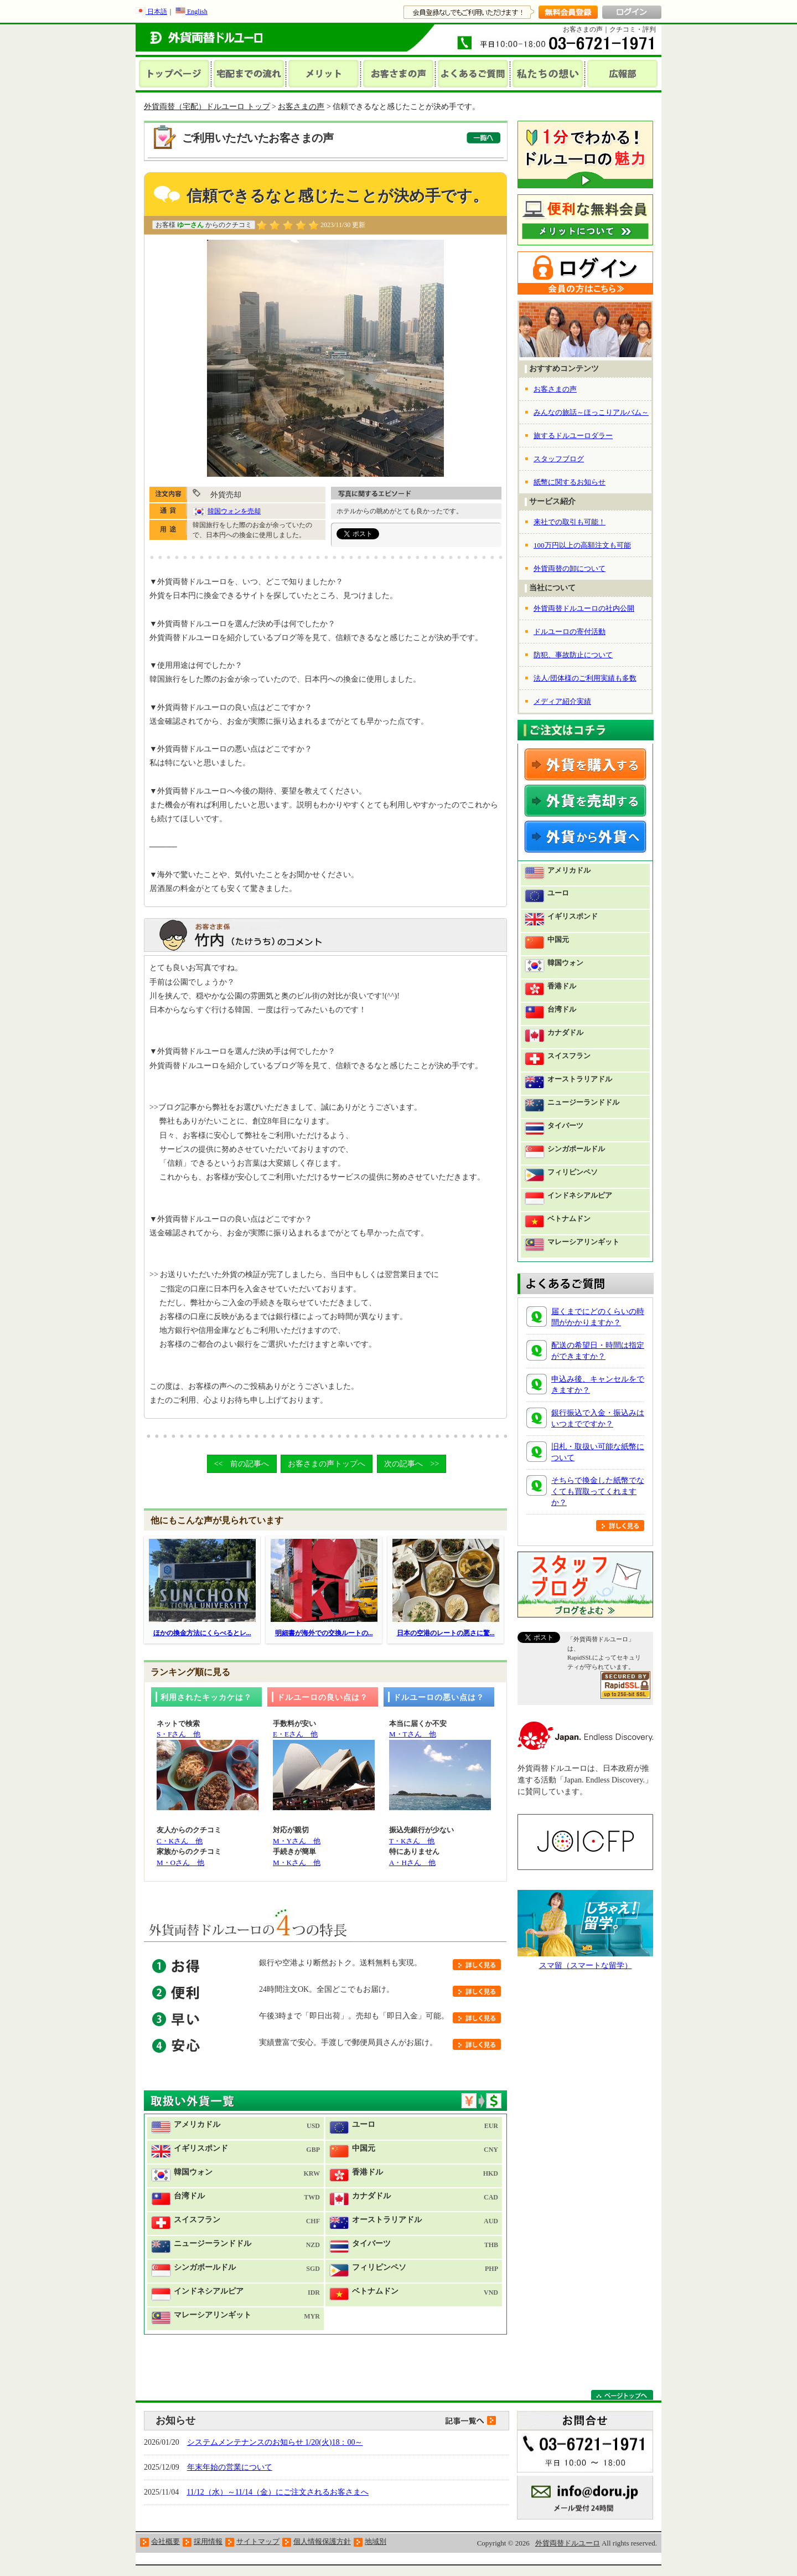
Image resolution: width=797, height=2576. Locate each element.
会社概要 (165, 2541)
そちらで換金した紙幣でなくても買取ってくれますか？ (597, 1491)
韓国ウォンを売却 (234, 511)
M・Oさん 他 (180, 1862)
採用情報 (208, 2541)
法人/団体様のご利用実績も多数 (585, 678)
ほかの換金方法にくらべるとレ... (202, 1633)
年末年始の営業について (229, 2467)
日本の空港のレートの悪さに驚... (446, 1633)
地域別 (375, 2541)
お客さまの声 (301, 106)
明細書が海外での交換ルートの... (324, 1633)
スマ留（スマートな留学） (585, 1965)
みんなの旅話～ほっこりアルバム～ (591, 412)
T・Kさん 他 (411, 1841)
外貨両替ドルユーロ (567, 2543)
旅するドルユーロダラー (573, 435)
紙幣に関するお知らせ (569, 482)
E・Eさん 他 (295, 1734)
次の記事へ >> (411, 1464)
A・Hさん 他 (412, 1862)
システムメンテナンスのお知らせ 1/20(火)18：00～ (275, 2442)
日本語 (151, 12)
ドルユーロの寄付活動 (569, 631)
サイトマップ (258, 2541)
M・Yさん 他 (296, 1841)
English (191, 12)
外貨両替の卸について (569, 568)
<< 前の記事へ (242, 1464)
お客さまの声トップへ (326, 1464)
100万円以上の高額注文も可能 (582, 545)
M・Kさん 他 (296, 1862)
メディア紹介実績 (562, 701)
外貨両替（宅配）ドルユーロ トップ (207, 106)
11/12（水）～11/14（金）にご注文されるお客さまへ (278, 2492)
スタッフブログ (559, 459)
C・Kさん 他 (180, 1841)
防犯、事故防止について (573, 655)
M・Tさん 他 (412, 1734)
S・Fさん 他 (178, 1734)
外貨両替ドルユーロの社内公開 (584, 608)
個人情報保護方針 (322, 2541)
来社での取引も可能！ (569, 522)
